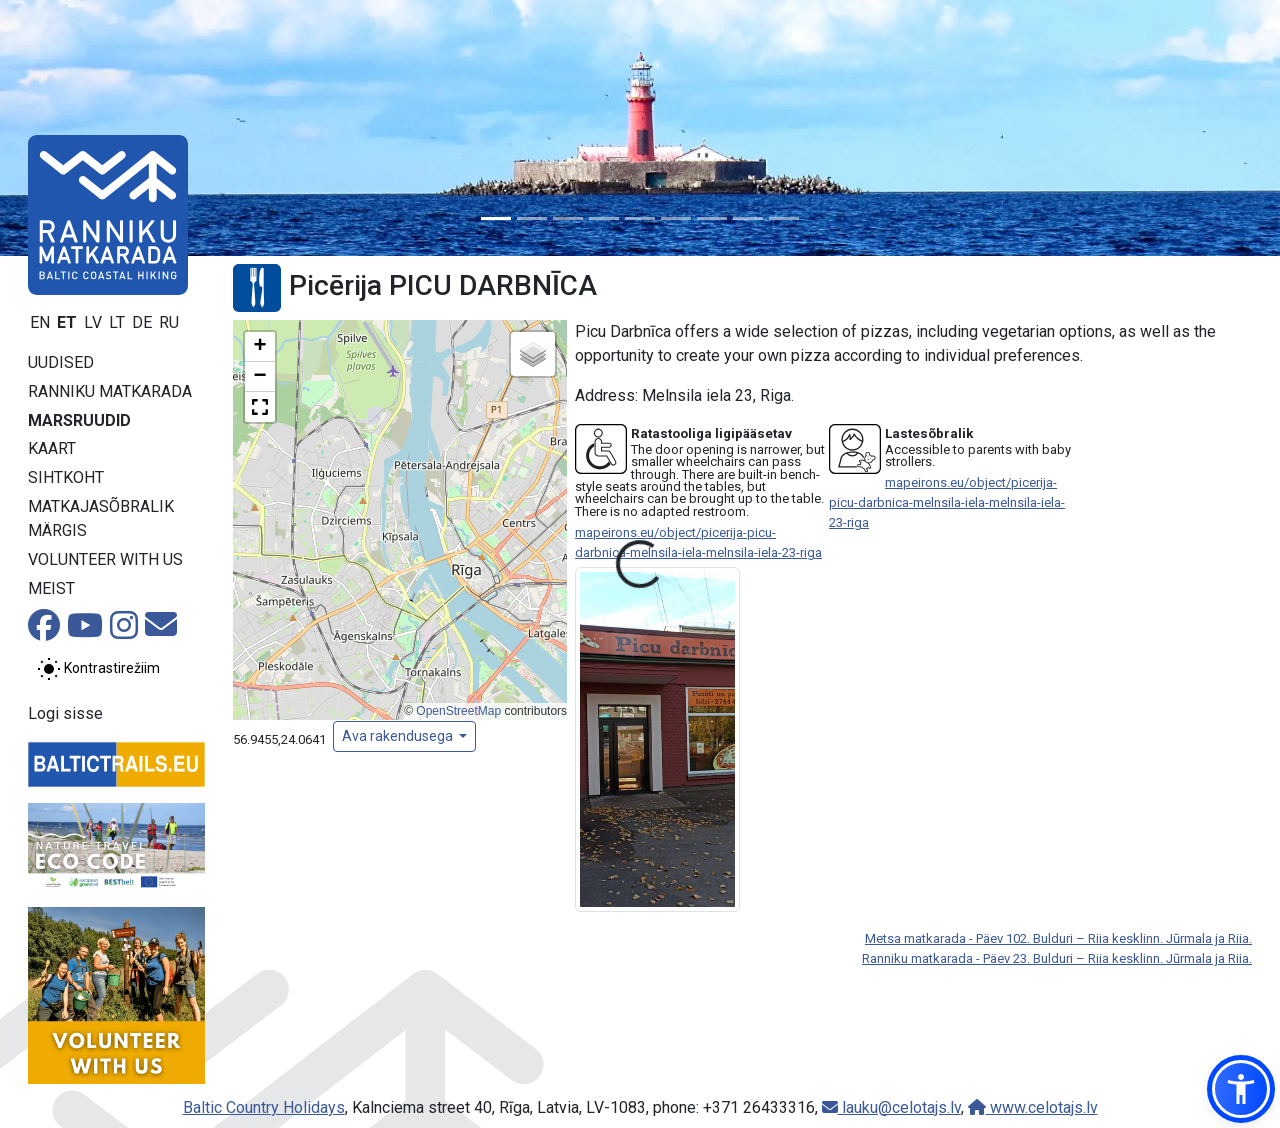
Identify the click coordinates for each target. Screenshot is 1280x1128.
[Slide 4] (604, 218)
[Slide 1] (496, 218)
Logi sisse (65, 713)
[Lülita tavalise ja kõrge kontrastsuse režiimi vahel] (98, 669)
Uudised (61, 362)
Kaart (52, 448)
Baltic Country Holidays (264, 1107)
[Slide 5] (640, 218)
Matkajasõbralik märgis (101, 518)
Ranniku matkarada (110, 391)
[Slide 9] (784, 218)
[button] (260, 347)
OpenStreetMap (458, 711)
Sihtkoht (66, 477)
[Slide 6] (676, 218)
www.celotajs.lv (1033, 1107)
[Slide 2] (532, 218)
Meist (51, 588)
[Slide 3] (568, 218)
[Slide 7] (712, 218)
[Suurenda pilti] (657, 738)
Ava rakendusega (399, 736)
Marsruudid (79, 420)
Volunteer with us (105, 559)
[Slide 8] (748, 218)
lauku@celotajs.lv (891, 1107)
